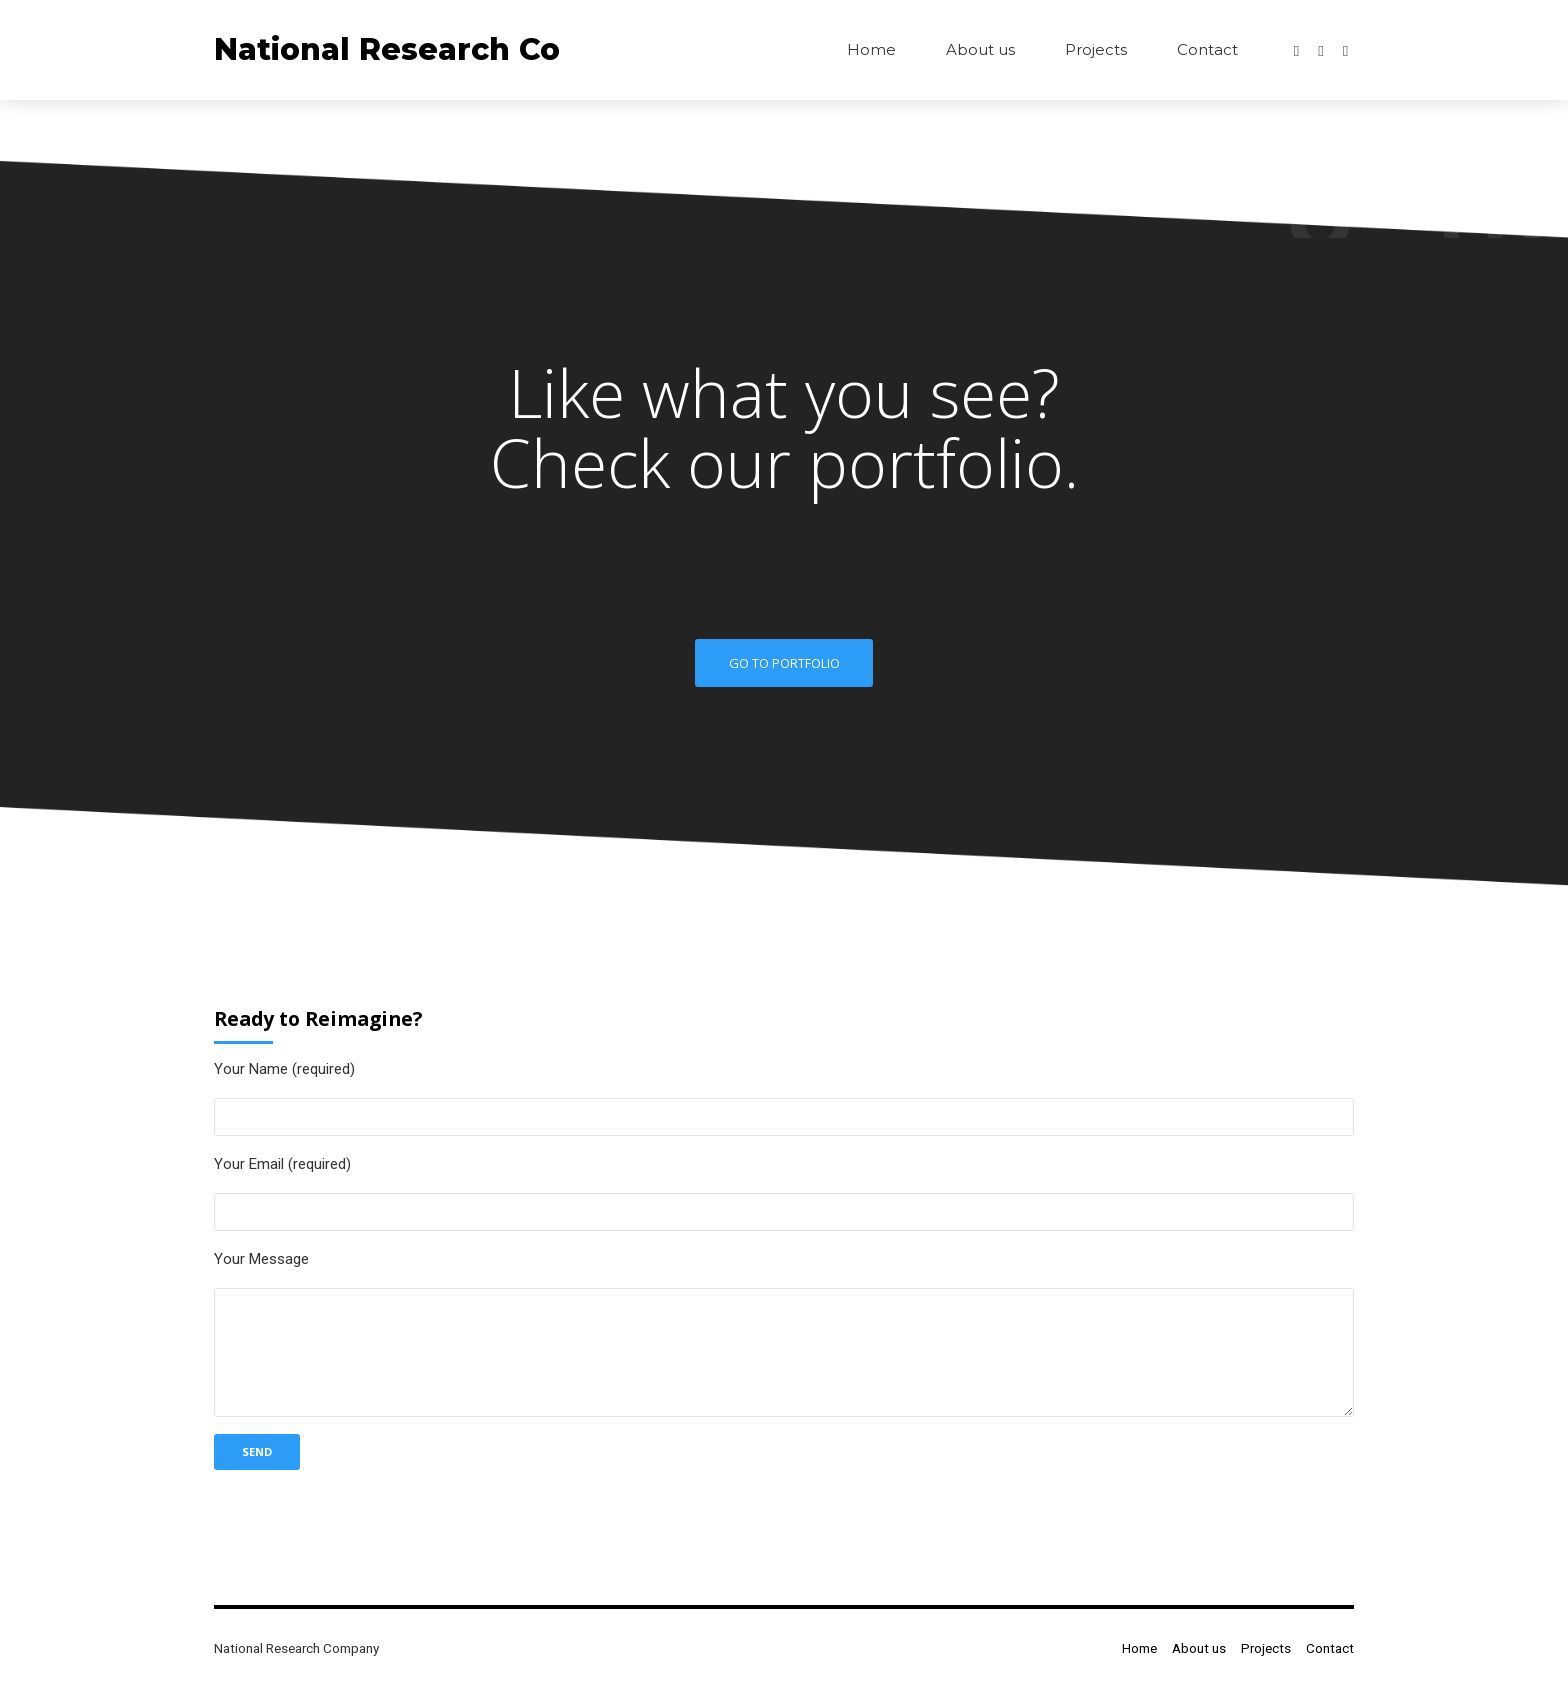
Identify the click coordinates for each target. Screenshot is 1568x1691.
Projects (1096, 49)
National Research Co (387, 49)
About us (980, 49)
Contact (1207, 49)
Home (871, 49)
